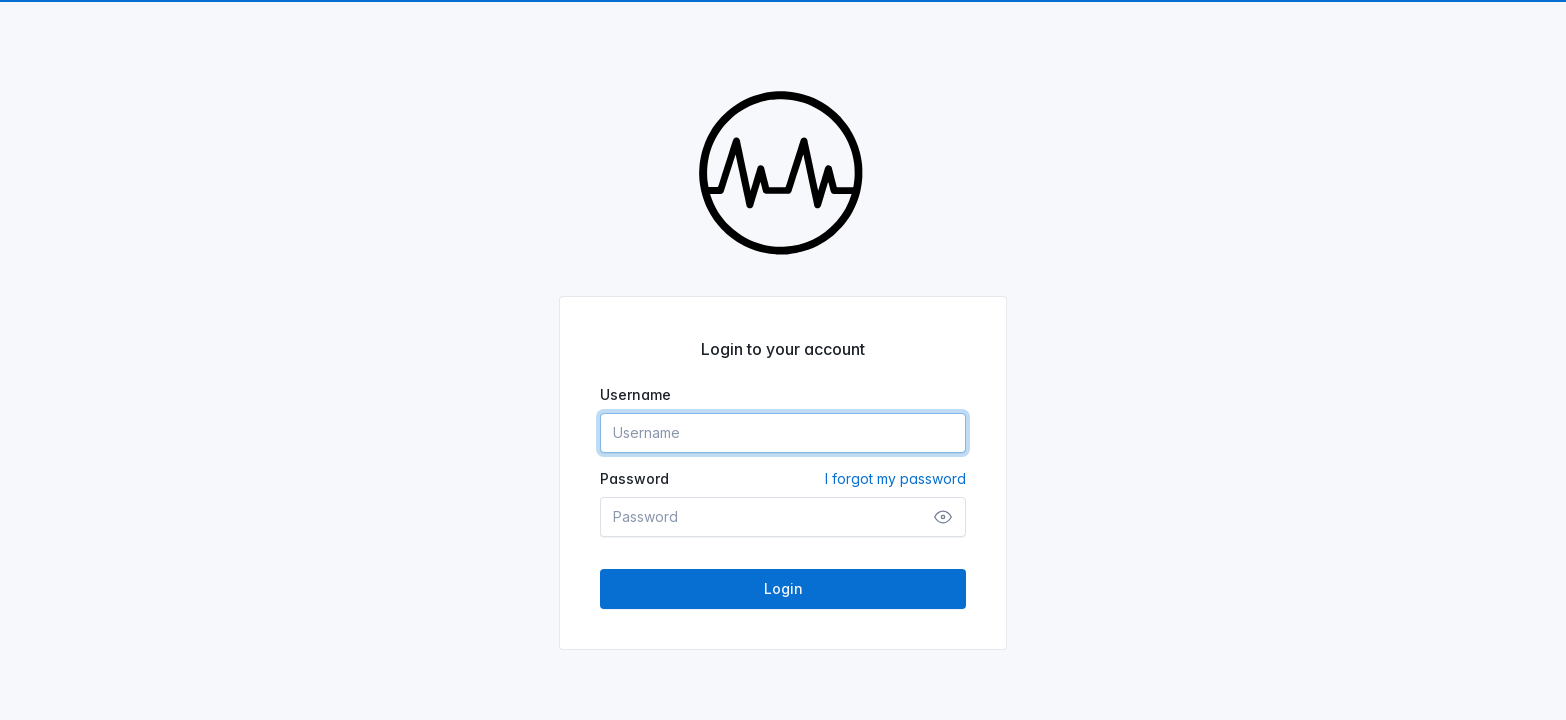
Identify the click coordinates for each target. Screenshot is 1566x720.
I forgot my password (895, 478)
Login (783, 588)
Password (783, 479)
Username (635, 394)
